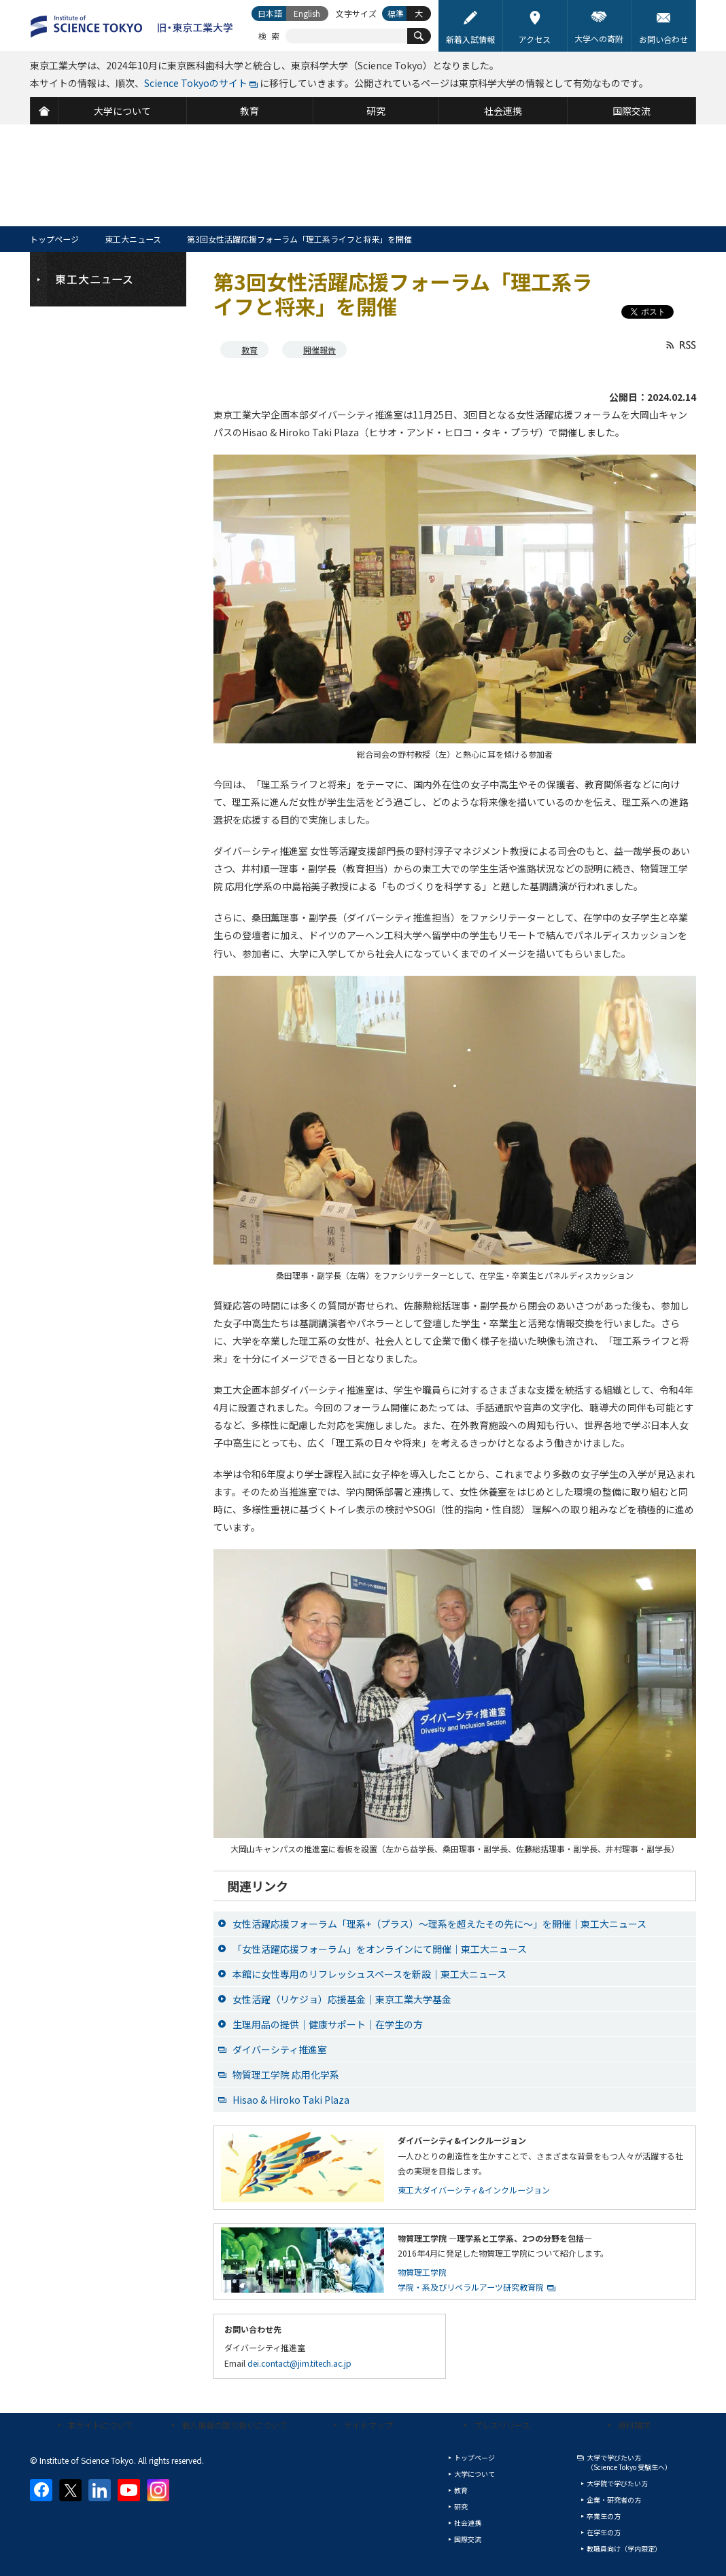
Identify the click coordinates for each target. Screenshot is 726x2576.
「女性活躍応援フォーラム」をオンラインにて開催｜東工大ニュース (379, 1949)
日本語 (270, 13)
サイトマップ (368, 2425)
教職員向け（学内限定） (624, 2548)
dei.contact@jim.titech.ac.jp (299, 2363)
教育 (249, 349)
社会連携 (467, 2523)
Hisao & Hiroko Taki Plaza (290, 2099)
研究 (461, 2506)
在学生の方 (604, 2532)
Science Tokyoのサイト (195, 83)
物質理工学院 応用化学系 (285, 2074)
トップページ (54, 239)
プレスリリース (502, 2425)
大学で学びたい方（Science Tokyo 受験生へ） (629, 2462)
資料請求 (634, 2425)
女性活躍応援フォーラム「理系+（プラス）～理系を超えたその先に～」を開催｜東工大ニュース (439, 1923)
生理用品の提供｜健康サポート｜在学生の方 (327, 2024)
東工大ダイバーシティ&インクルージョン (474, 2189)
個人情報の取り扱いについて (235, 2425)
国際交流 (467, 2539)
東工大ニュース (133, 239)
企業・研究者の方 (614, 2499)
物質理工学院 (422, 2272)
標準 (395, 13)
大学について (474, 2474)
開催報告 (319, 349)
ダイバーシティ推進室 (279, 2049)
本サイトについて (100, 2425)
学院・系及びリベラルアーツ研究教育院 (471, 2287)
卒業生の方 (604, 2516)
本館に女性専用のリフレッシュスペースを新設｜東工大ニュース (369, 1974)
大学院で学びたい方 (617, 2483)
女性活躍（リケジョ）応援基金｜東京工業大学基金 (341, 1999)
